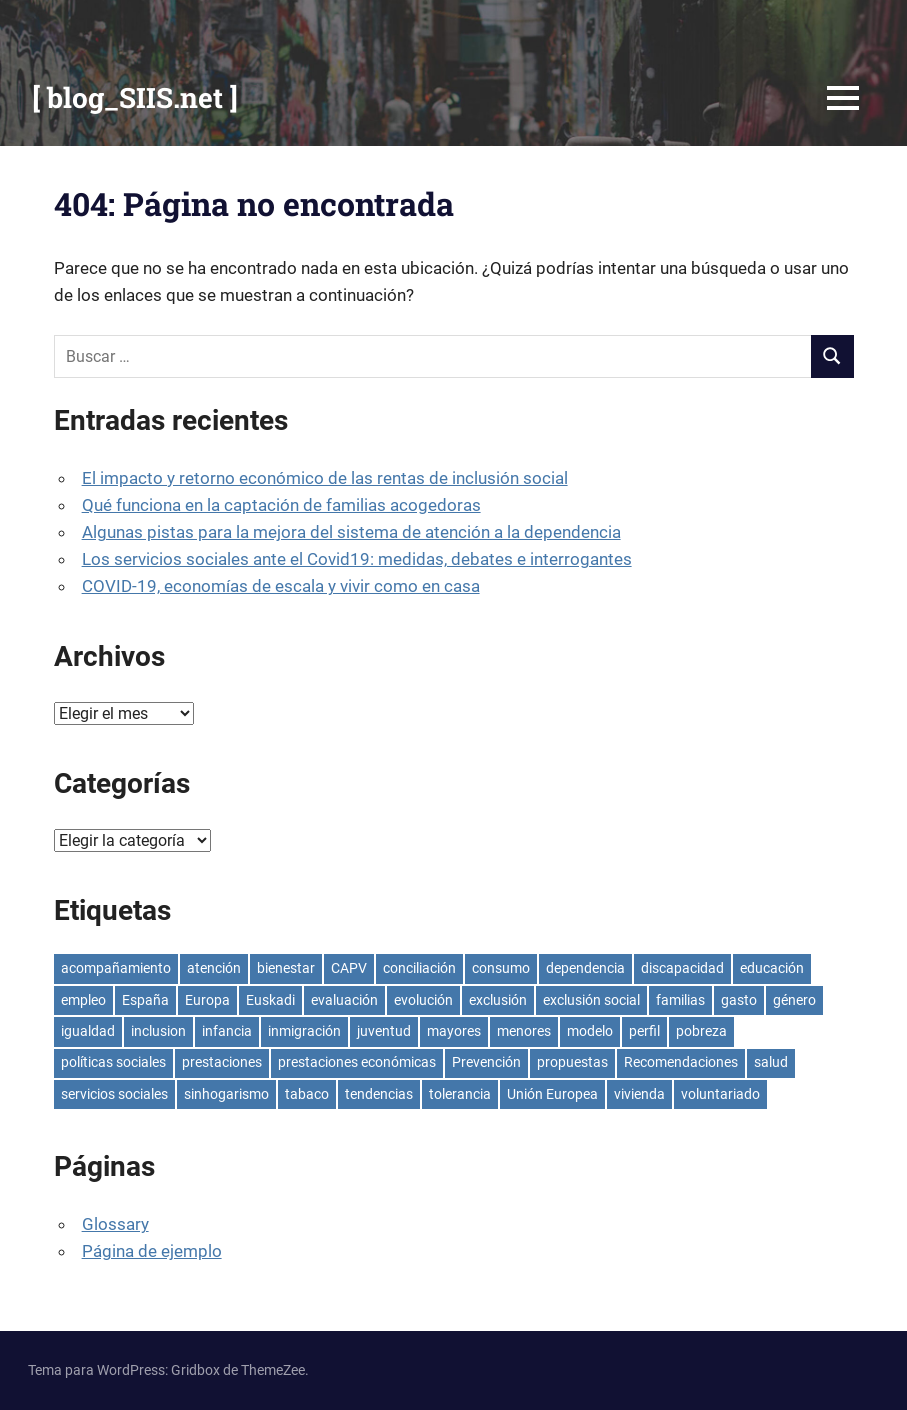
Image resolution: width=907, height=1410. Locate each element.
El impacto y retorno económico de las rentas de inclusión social (325, 478)
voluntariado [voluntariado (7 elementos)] (720, 1094)
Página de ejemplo (152, 1251)
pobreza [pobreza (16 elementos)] (701, 1031)
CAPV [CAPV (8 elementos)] (349, 968)
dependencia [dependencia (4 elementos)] (585, 968)
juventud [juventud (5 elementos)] (384, 1031)
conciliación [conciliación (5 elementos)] (419, 968)
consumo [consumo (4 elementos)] (501, 968)
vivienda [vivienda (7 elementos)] (639, 1094)
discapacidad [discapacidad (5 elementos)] (682, 968)
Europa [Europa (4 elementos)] (207, 1000)
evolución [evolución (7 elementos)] (423, 1000)
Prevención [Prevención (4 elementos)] (486, 1062)
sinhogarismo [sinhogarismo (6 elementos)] (226, 1094)
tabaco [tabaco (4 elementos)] (307, 1094)
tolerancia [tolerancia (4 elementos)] (460, 1094)
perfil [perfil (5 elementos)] (644, 1031)
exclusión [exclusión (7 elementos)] (498, 1000)
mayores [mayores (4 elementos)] (454, 1031)
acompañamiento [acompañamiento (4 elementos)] (116, 968)
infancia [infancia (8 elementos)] (227, 1031)
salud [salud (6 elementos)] (771, 1062)
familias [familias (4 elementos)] (680, 1000)
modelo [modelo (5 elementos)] (590, 1031)
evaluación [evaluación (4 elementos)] (344, 1000)
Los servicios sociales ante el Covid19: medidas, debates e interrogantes (357, 559)
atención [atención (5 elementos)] (214, 968)
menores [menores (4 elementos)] (524, 1031)
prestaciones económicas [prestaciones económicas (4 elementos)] (357, 1062)
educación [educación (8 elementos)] (772, 968)
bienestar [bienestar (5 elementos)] (286, 968)
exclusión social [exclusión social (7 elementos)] (591, 1000)
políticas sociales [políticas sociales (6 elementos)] (113, 1062)
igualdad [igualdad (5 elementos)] (88, 1031)
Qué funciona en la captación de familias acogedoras (281, 505)
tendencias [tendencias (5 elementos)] (379, 1094)
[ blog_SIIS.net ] (135, 97)
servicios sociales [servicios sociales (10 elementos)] (114, 1094)
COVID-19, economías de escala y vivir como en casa (281, 586)
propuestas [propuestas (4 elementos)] (572, 1062)
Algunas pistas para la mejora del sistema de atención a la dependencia (351, 532)
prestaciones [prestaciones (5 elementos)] (222, 1062)
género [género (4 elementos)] (794, 1000)
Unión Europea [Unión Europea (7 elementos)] (552, 1094)
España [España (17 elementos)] (145, 1000)
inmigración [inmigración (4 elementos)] (304, 1031)
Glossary (115, 1224)
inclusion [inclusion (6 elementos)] (158, 1031)
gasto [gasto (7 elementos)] (739, 1000)
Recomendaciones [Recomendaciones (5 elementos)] (681, 1062)
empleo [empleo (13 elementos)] (83, 1000)
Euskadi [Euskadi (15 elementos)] (270, 1000)
